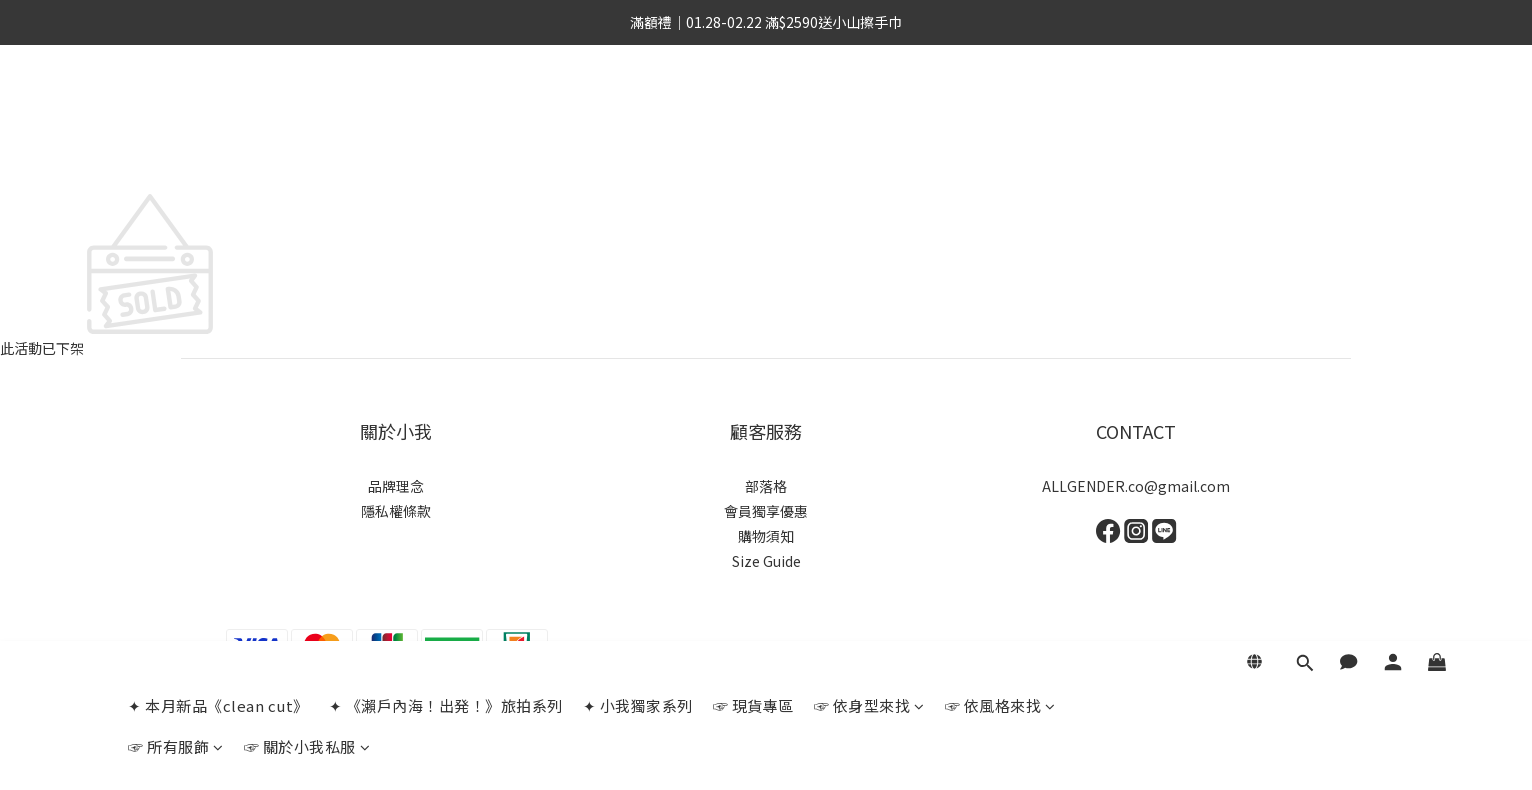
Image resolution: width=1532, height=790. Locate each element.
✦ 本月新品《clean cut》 (218, 109)
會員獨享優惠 (766, 511)
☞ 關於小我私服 (307, 150)
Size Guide (766, 561)
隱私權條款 (396, 511)
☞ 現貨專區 (753, 109)
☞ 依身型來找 (869, 109)
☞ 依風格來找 (1000, 109)
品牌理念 (396, 486)
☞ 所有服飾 (176, 150)
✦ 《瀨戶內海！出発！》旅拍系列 (446, 109)
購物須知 (766, 536)
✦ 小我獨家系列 (638, 109)
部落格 (766, 486)
